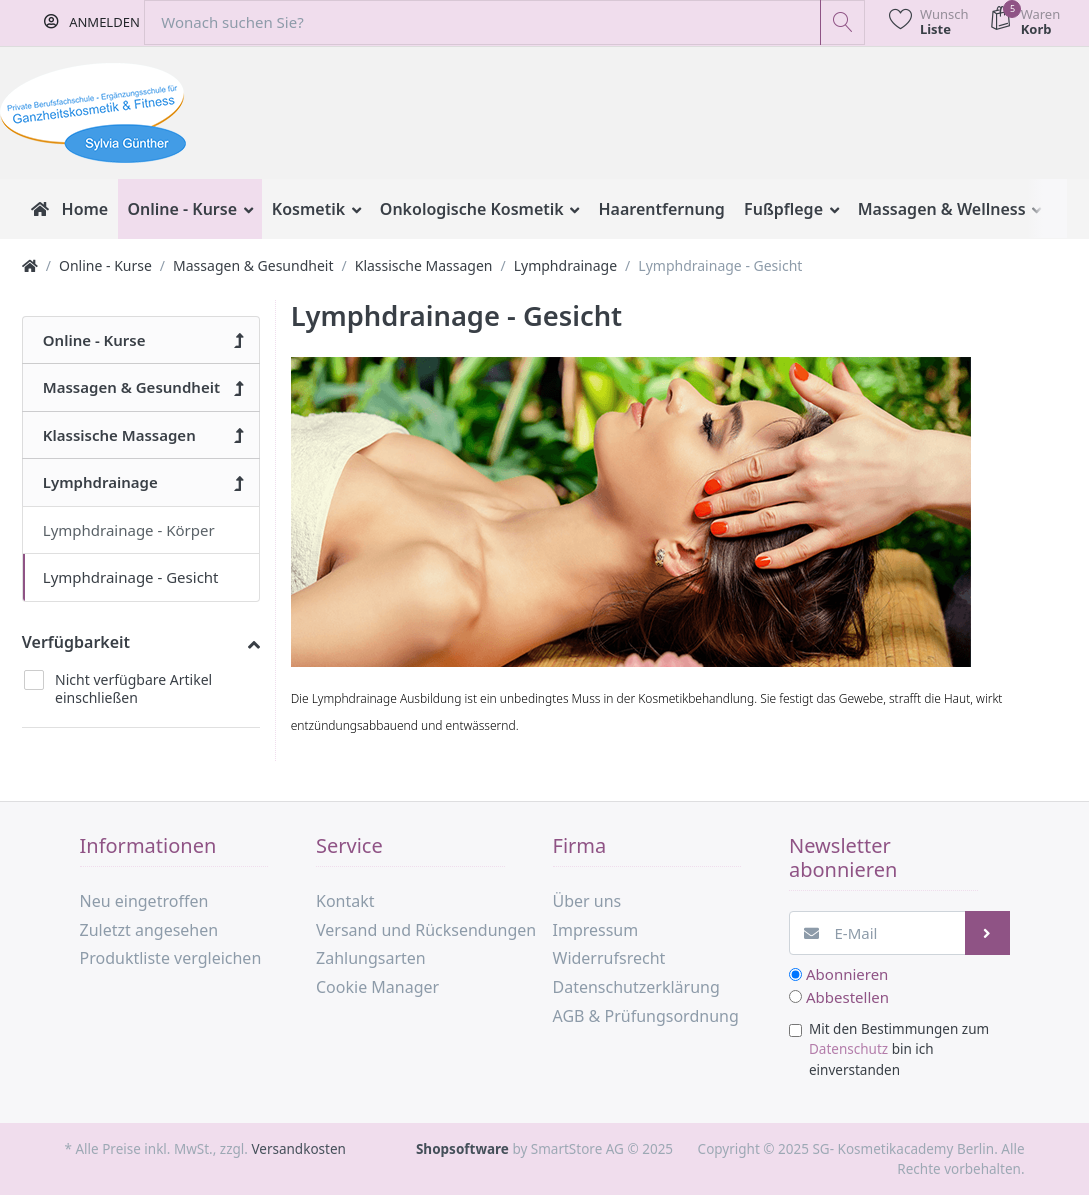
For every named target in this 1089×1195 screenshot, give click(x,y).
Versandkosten (298, 1149)
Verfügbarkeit (76, 642)
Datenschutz (848, 1049)
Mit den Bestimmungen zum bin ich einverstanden (899, 1049)
